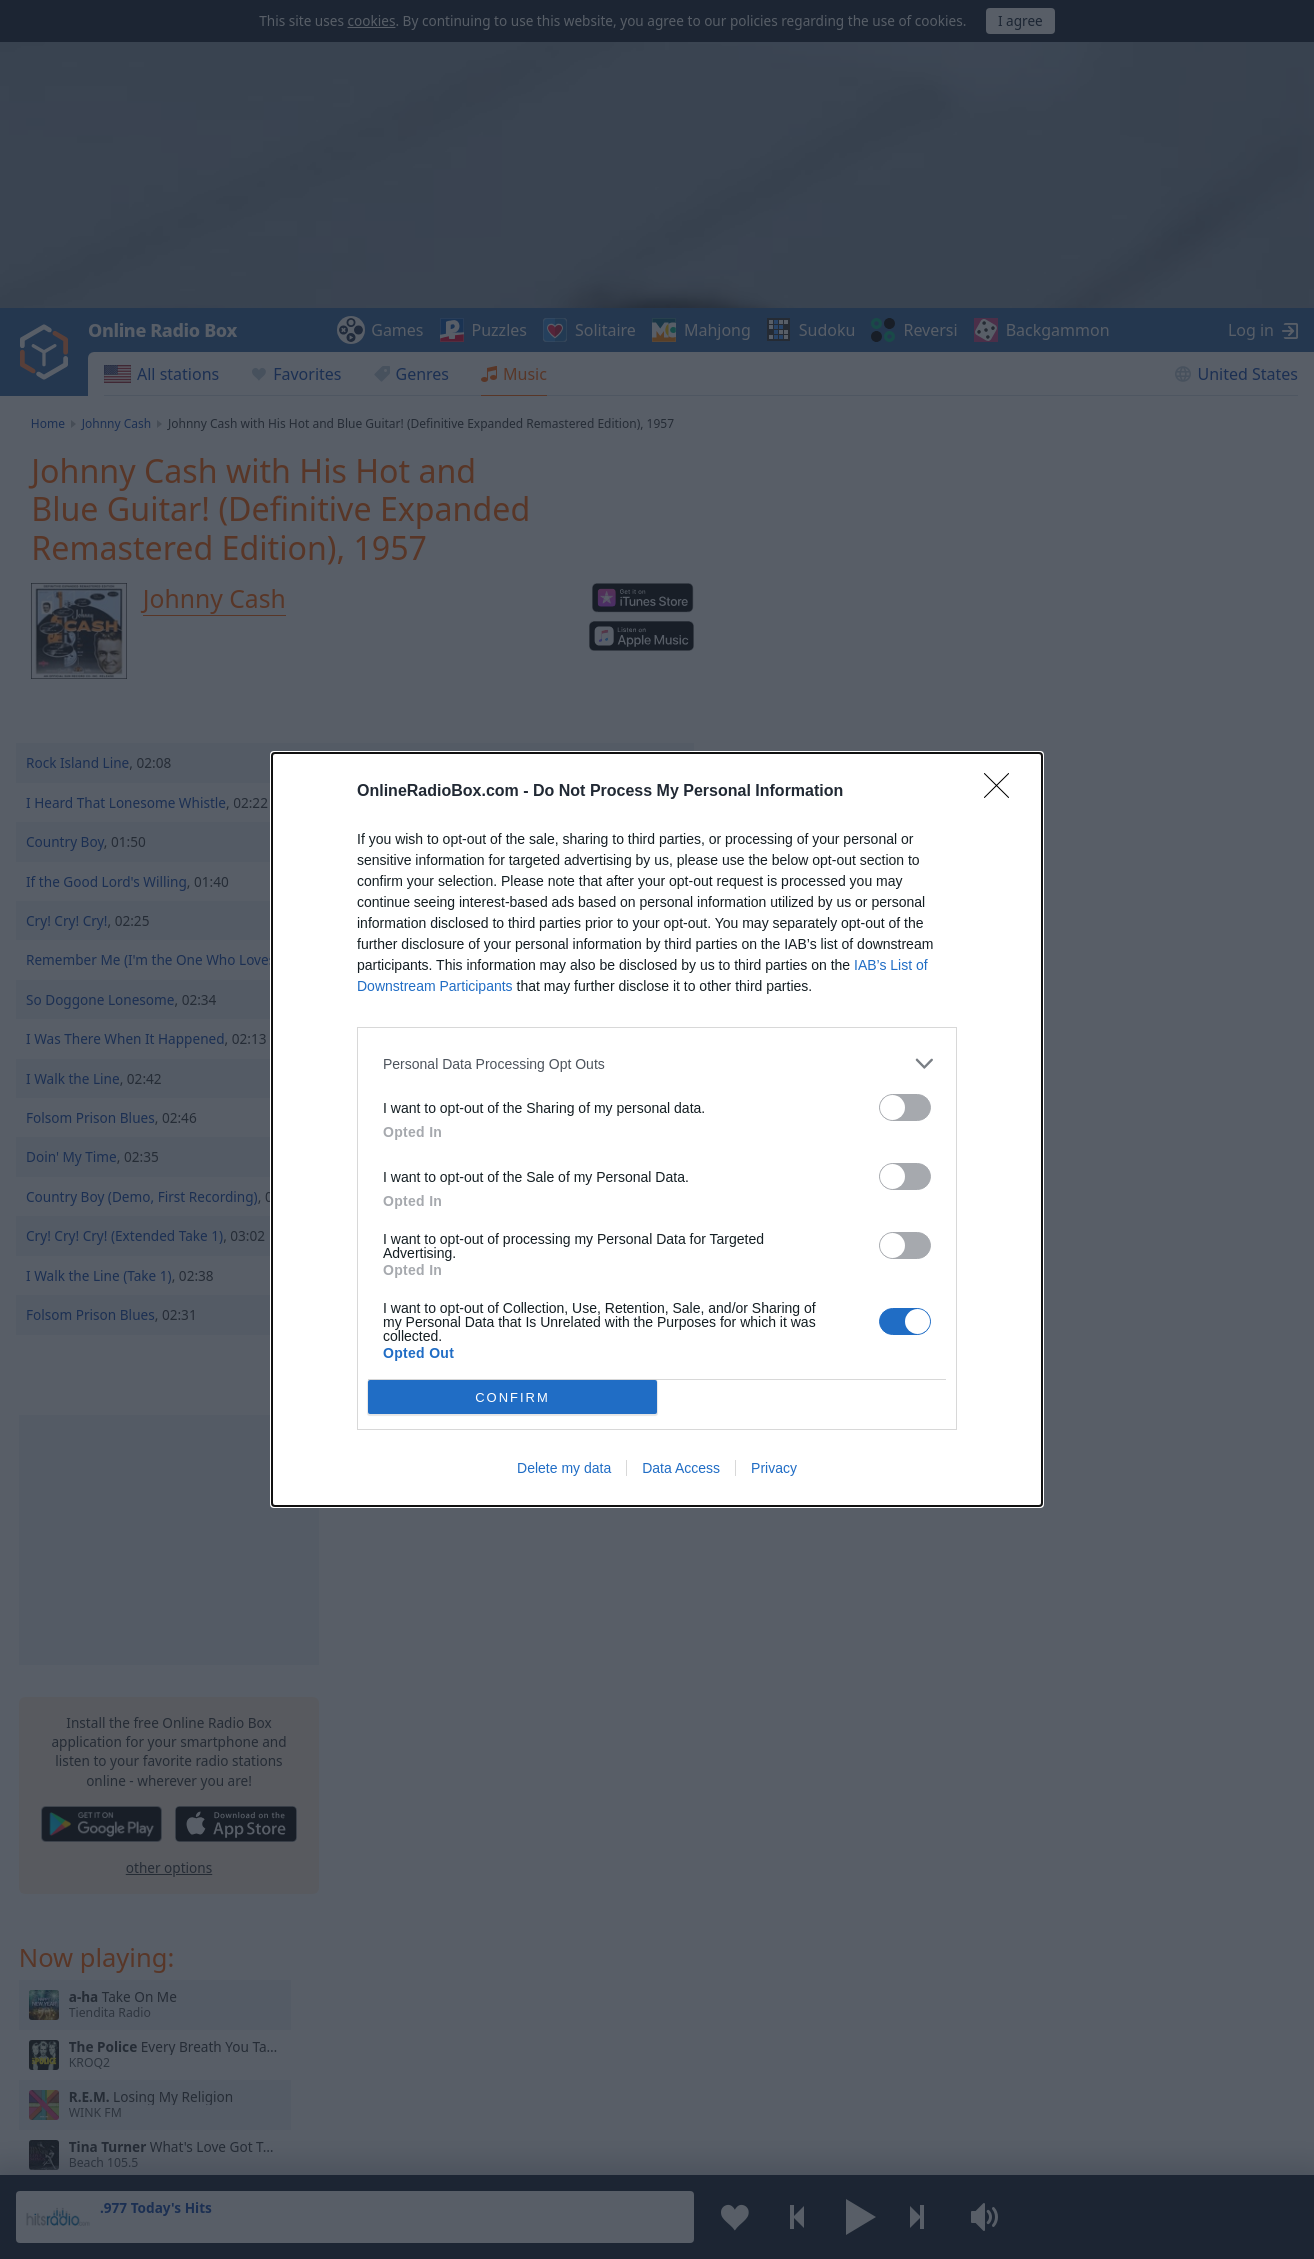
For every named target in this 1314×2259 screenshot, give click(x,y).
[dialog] (657, 1129)
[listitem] (657, 1063)
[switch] (905, 1107)
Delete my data (564, 1468)
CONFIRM (512, 1397)
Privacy (774, 1468)
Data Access (681, 1468)
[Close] (1003, 792)
